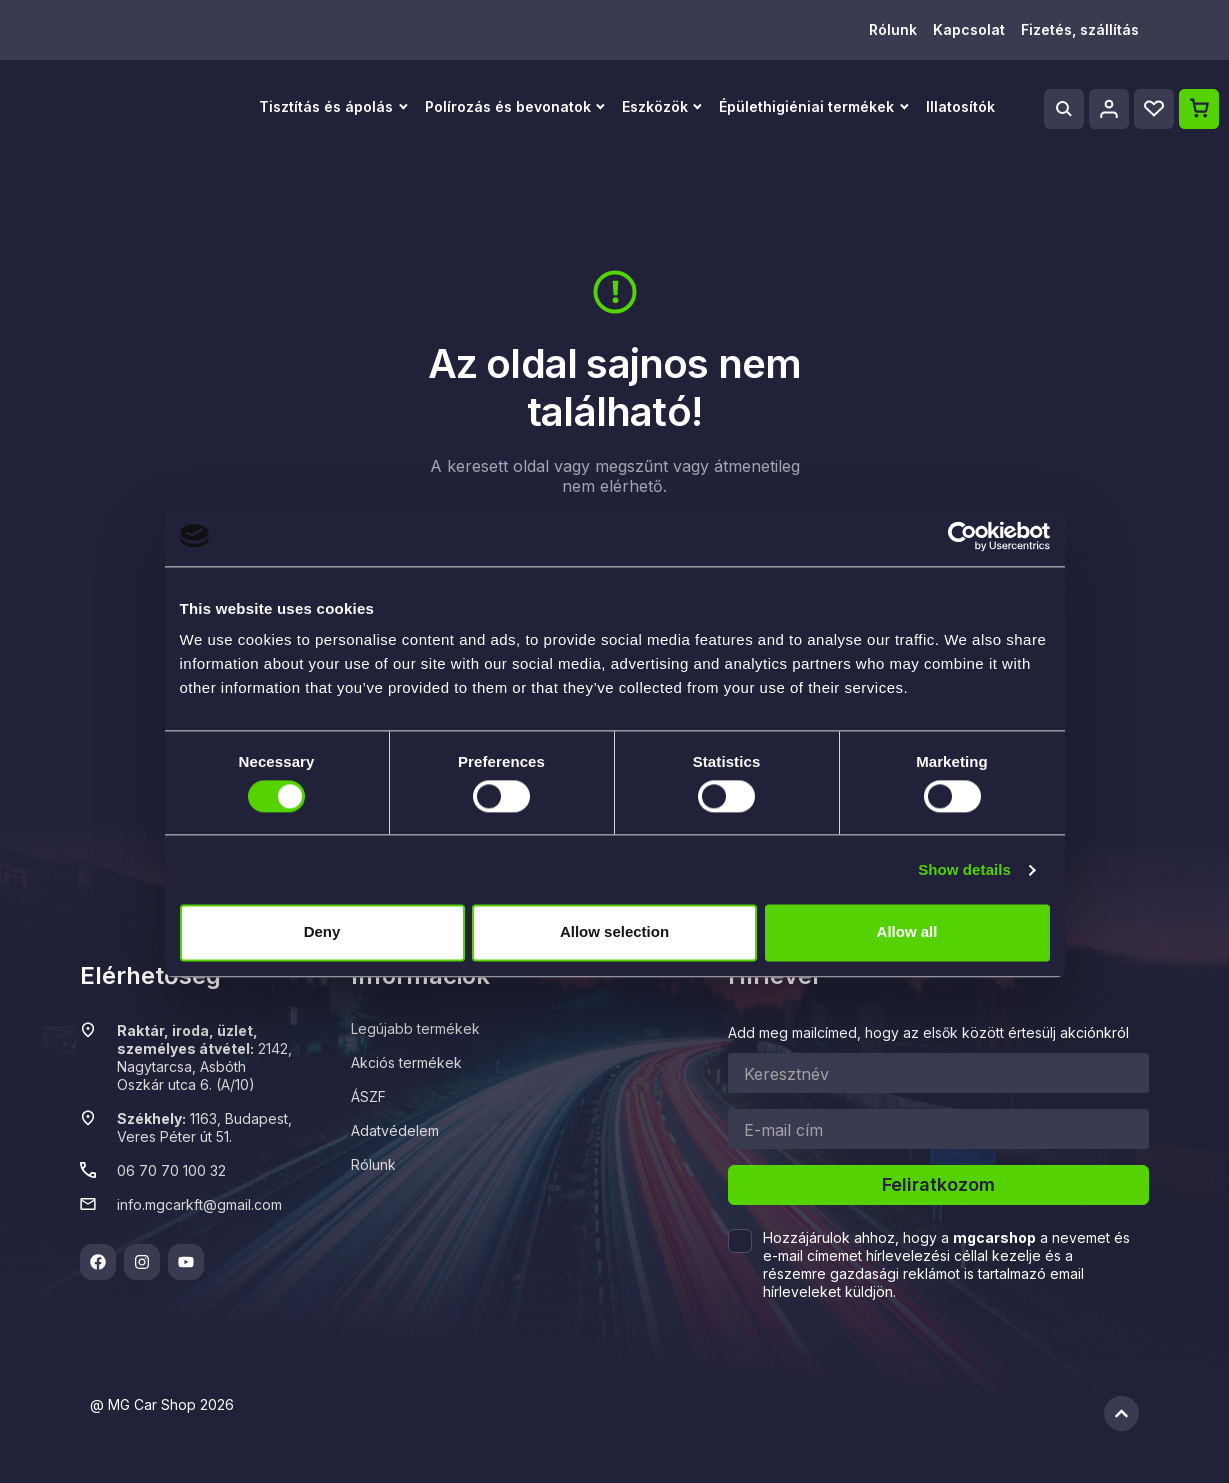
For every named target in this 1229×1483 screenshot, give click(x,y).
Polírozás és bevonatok (508, 106)
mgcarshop (994, 1237)
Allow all (907, 932)
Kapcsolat (969, 29)
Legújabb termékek (415, 1028)
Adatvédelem (395, 1130)
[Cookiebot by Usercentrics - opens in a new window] (962, 536)
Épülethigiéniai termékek (806, 106)
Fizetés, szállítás (1080, 29)
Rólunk (893, 29)
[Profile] (1109, 109)
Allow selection (614, 932)
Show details (964, 869)
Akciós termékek (406, 1062)
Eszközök (655, 106)
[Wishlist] (1154, 109)
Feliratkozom (938, 1184)
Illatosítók (960, 106)
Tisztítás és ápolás (326, 106)
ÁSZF (368, 1096)
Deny (322, 932)
